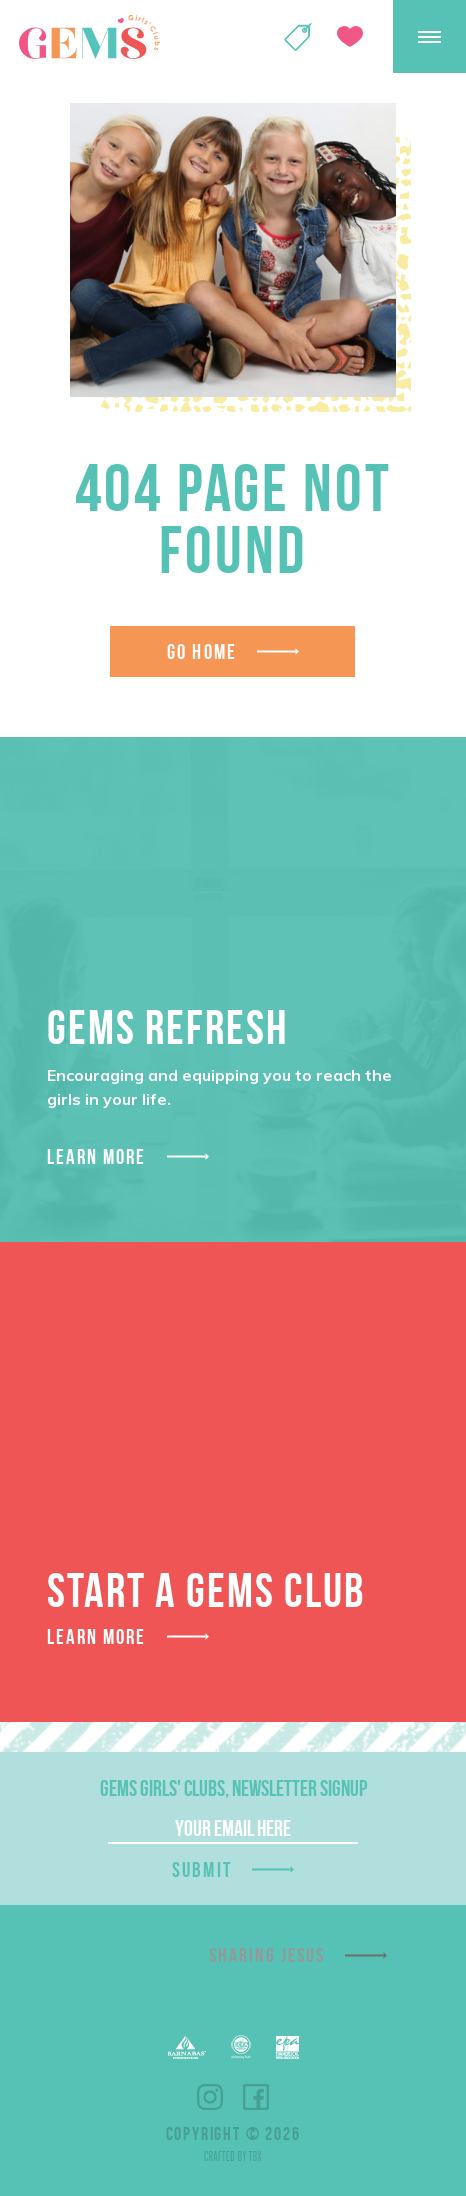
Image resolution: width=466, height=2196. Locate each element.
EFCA (241, 2047)
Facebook (256, 2097)
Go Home (202, 651)
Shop (298, 37)
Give (350, 36)
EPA (287, 2047)
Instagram (210, 2097)
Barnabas (187, 2047)
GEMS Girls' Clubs (89, 37)
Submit (202, 1869)
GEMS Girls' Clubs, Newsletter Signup (233, 1788)
